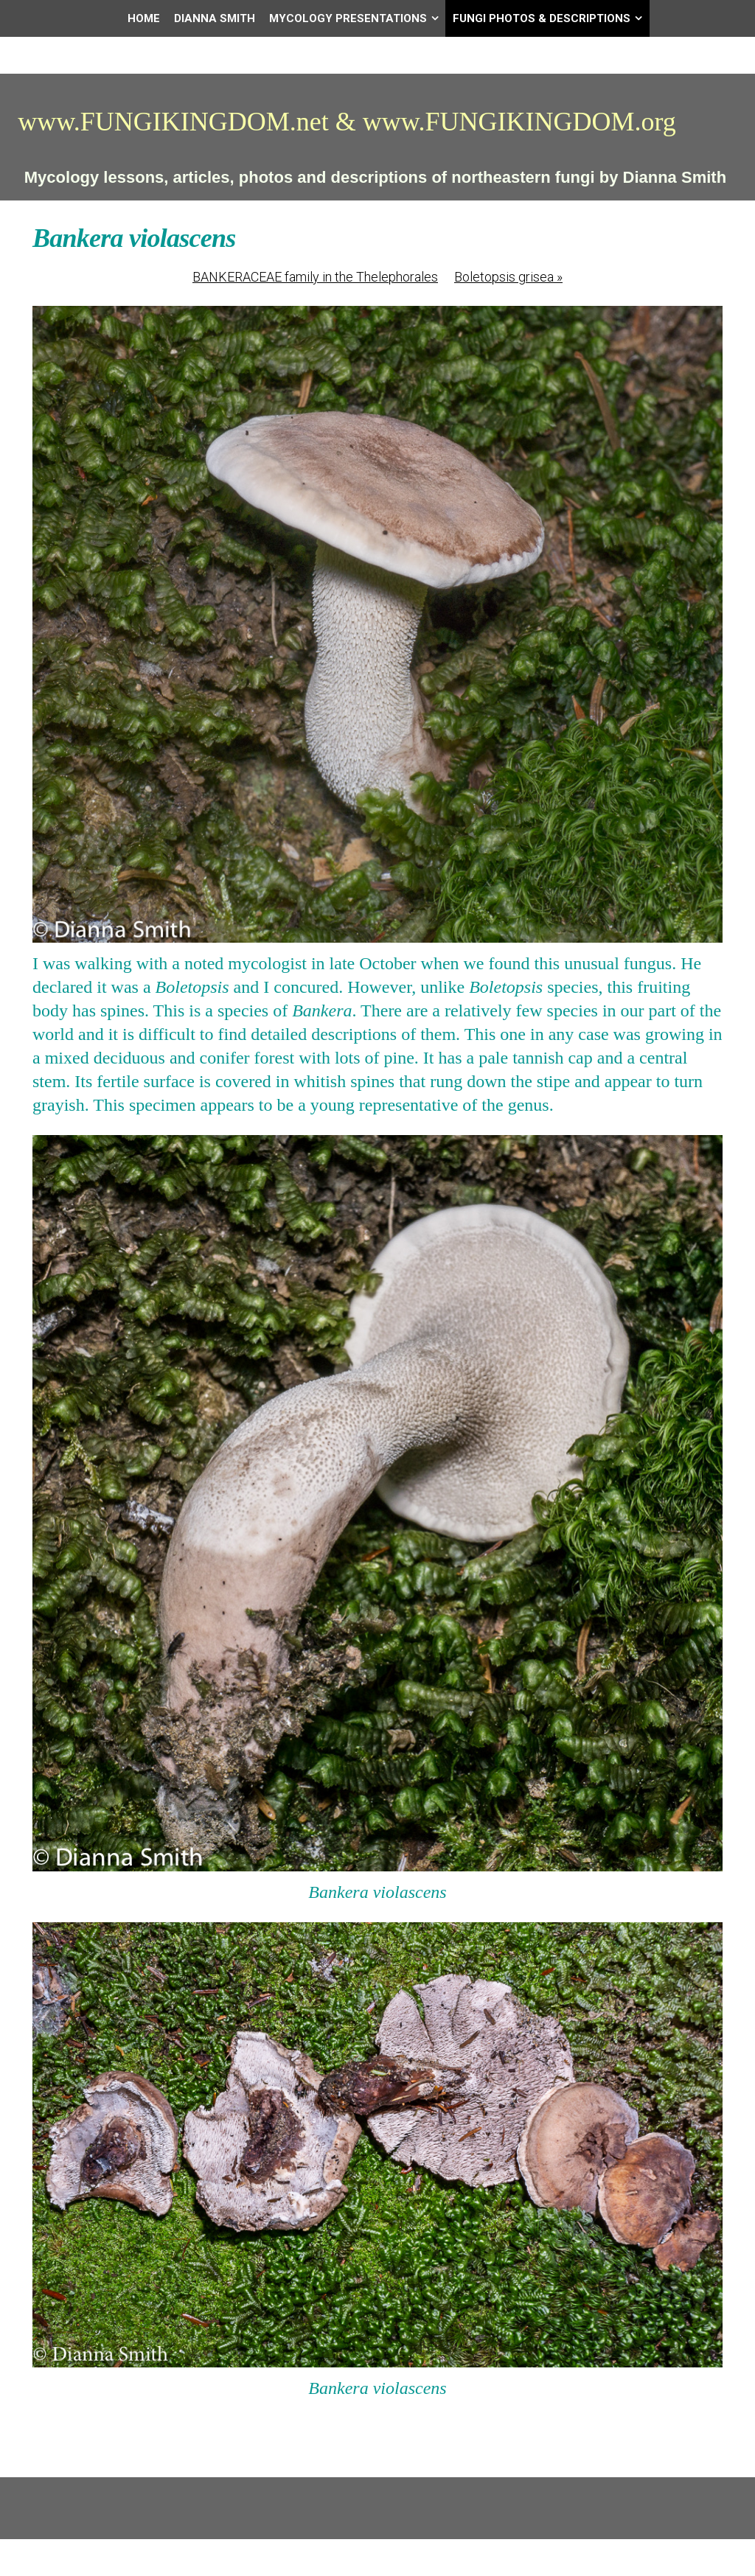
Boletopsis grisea (508, 277)
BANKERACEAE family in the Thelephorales (315, 277)
